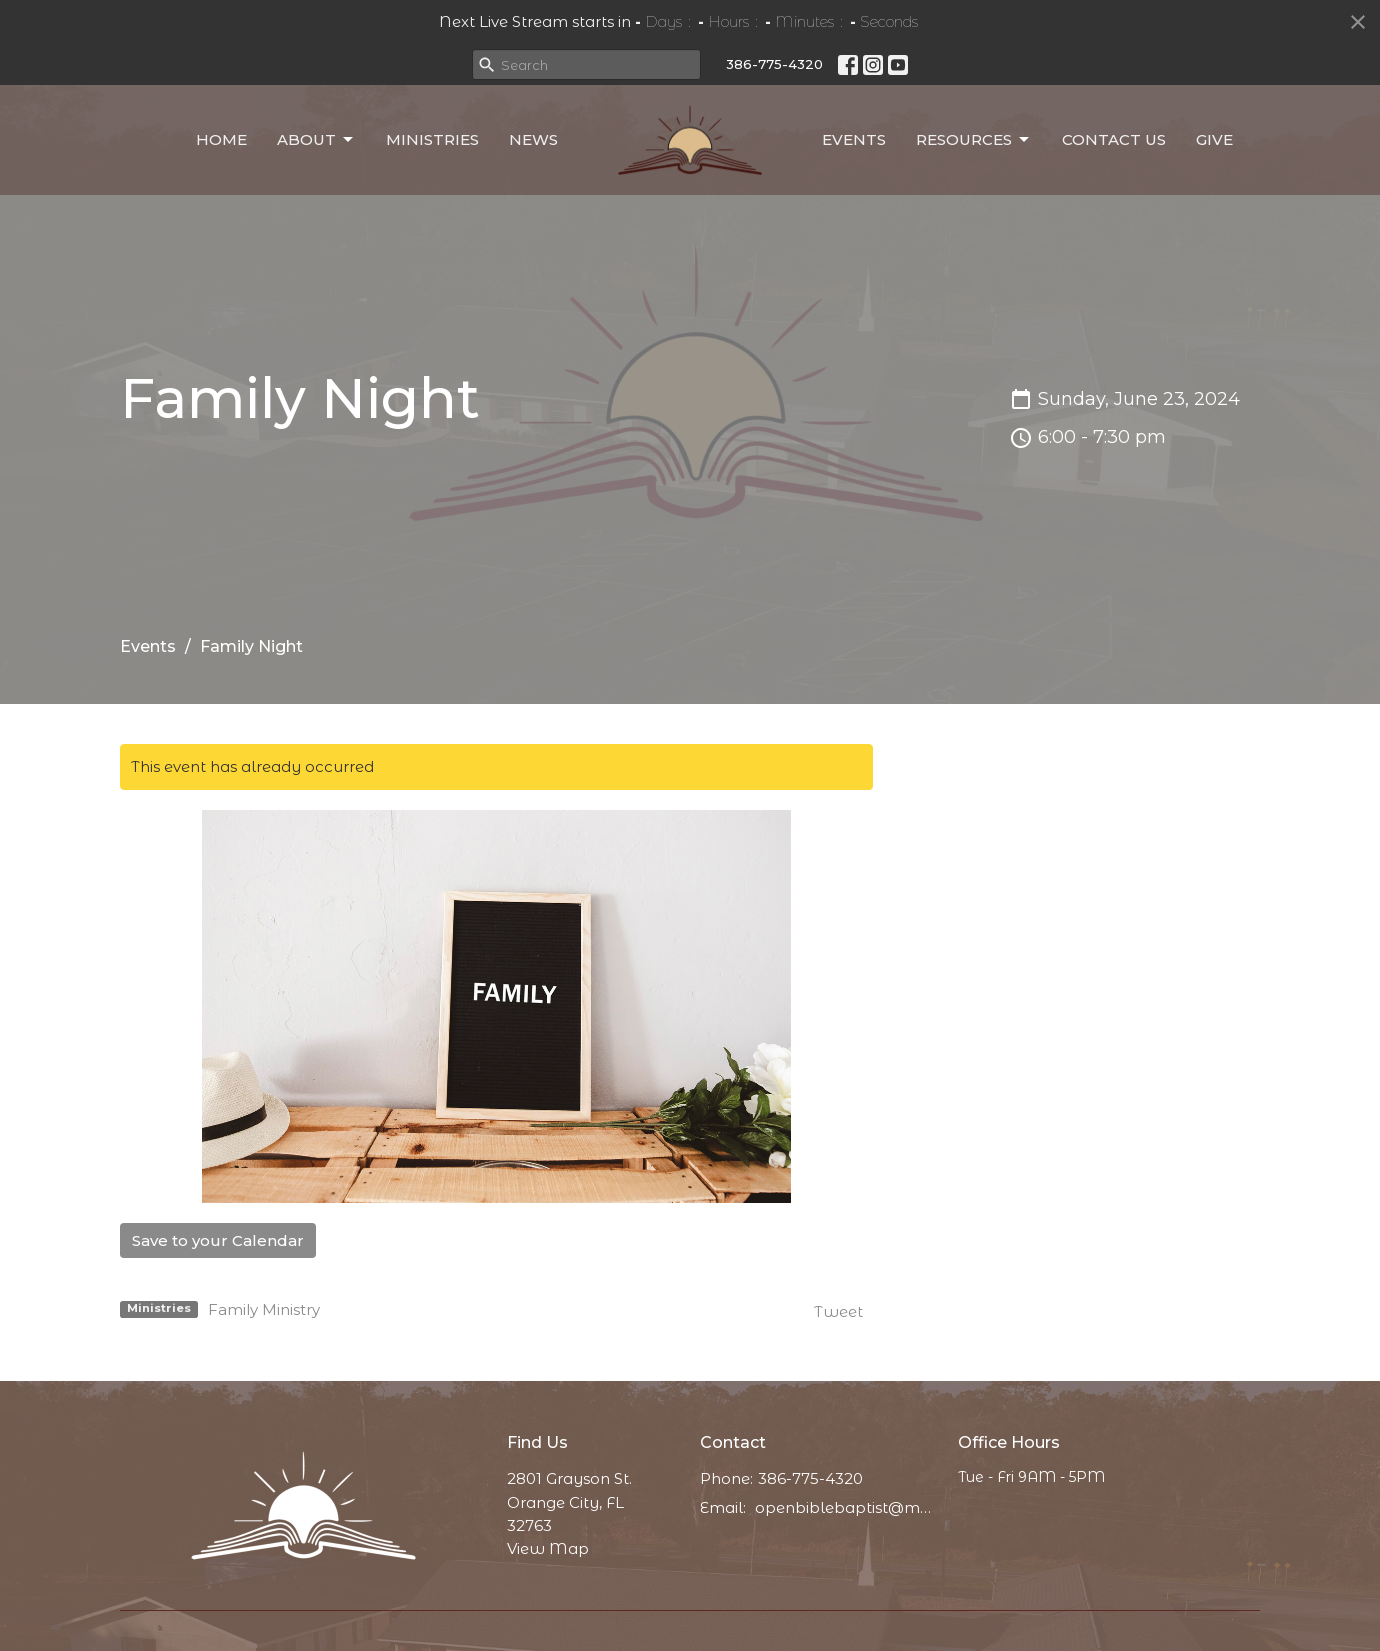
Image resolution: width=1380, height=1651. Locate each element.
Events (854, 139)
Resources (974, 140)
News (533, 139)
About (316, 140)
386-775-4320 (774, 64)
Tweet (838, 1311)
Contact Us (1114, 139)
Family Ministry (264, 1309)
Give (1214, 139)
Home (221, 139)
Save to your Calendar (218, 1240)
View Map (548, 1548)
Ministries (432, 139)
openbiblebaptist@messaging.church (846, 1507)
